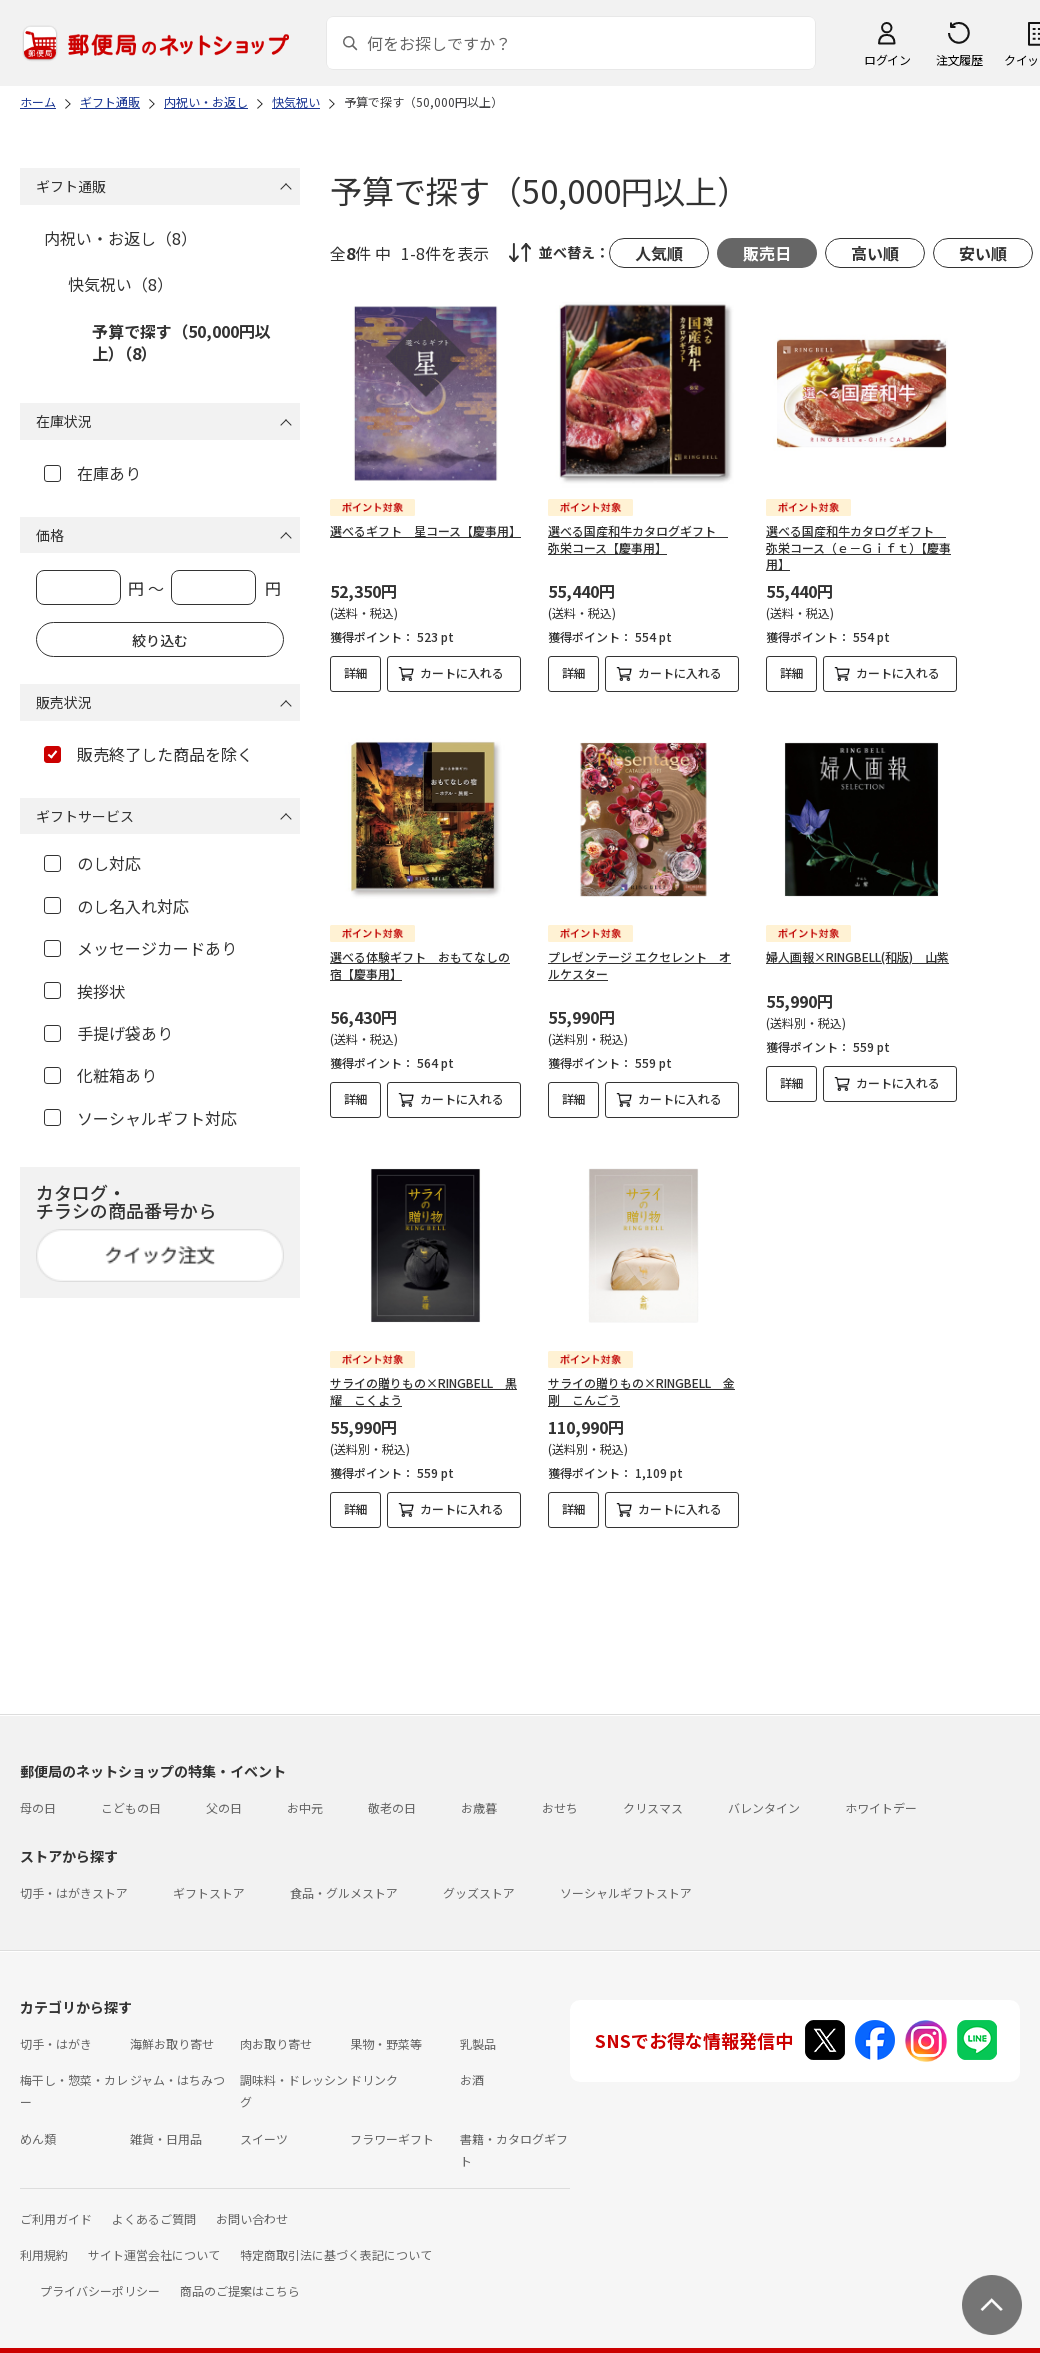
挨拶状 (84, 991)
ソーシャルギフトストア (626, 1876)
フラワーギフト (392, 2122)
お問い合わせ (252, 2202)
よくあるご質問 (154, 2202)
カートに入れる (462, 672)
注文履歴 (959, 59)
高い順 (875, 253)
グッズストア (479, 1876)
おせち (560, 1791)
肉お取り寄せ (276, 2027)
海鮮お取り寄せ (172, 2027)
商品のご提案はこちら (240, 2274)
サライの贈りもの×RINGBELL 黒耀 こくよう (423, 1391)
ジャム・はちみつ (177, 2063)
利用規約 (44, 2238)
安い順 (983, 253)
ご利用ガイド (56, 2202)
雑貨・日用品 (166, 2122)
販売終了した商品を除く (148, 754)
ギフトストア (209, 1876)
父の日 (224, 1791)
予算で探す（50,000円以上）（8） (181, 342)
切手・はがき (56, 2027)
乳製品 (478, 2027)
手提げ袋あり (108, 1033)
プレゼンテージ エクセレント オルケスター (639, 965)
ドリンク (374, 2063)
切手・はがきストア (74, 1876)
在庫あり (92, 473)
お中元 (305, 1791)
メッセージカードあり (140, 948)
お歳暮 (479, 1791)
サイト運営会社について (154, 2238)
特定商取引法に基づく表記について (336, 2238)
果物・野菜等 (386, 2027)
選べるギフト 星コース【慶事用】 (425, 530)
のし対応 (92, 863)
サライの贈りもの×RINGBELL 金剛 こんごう (641, 1391)
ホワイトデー (881, 1791)
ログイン (887, 59)
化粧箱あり (100, 1075)
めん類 (38, 2122)
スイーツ (264, 2122)
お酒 (472, 2063)
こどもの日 (131, 1791)
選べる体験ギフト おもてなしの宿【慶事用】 (420, 965)
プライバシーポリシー (100, 2274)
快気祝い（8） (120, 284)
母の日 (38, 1791)
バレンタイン (764, 1791)
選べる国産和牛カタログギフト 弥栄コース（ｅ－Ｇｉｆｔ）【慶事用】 (858, 547)
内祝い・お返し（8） (120, 238)
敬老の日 (392, 1791)
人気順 (659, 253)
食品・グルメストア (344, 1876)
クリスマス (653, 1791)
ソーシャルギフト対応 (140, 1118)
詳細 (356, 672)
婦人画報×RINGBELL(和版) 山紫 (857, 956)
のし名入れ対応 (116, 906)
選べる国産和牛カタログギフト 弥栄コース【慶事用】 (638, 539)
